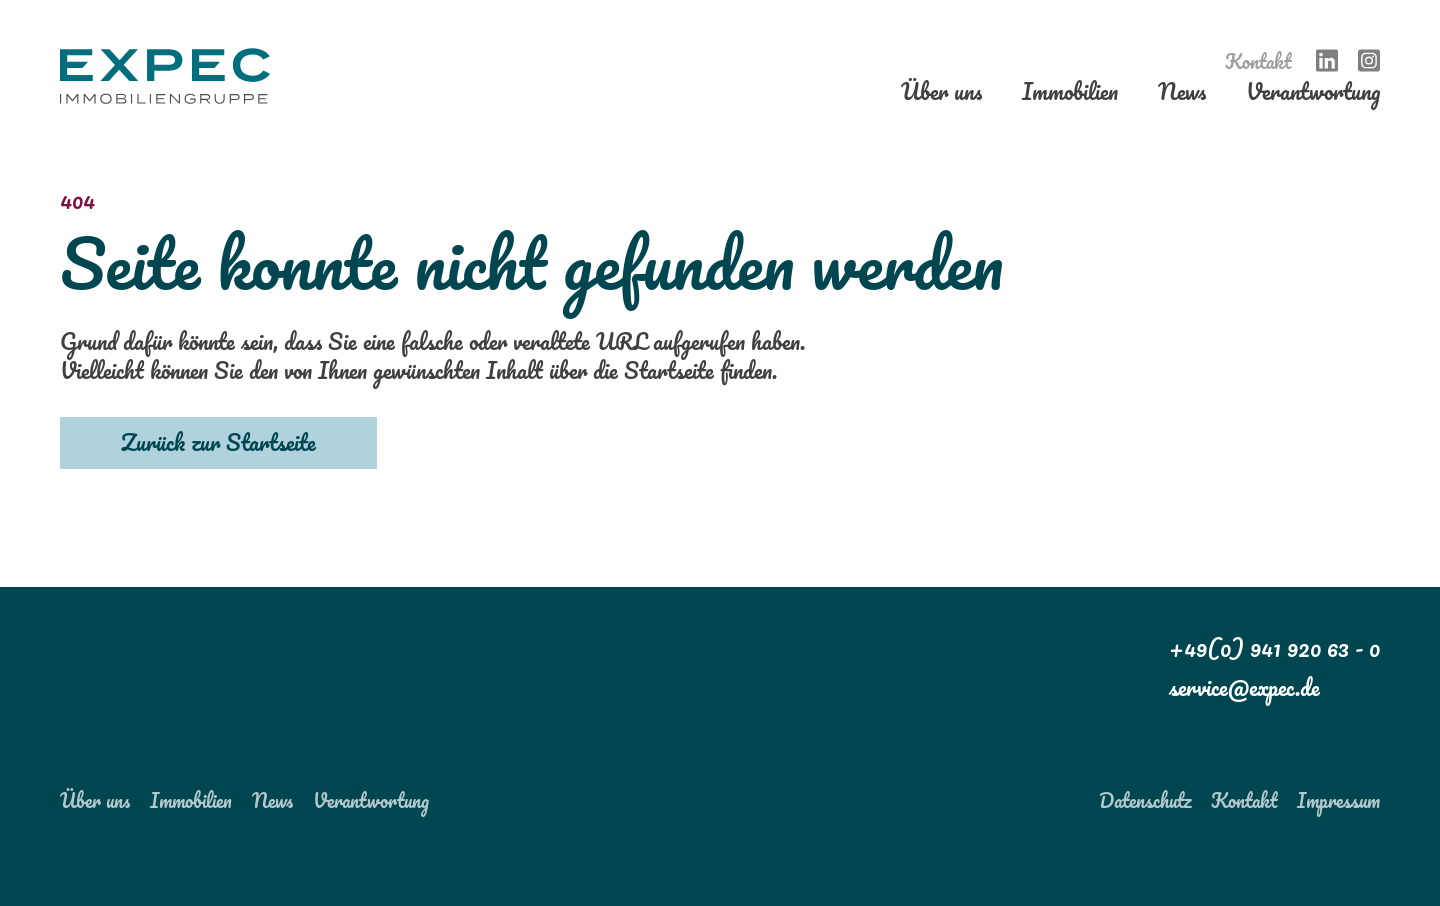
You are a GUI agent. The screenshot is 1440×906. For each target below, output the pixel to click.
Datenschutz (1145, 801)
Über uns (941, 95)
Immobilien (1070, 95)
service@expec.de (1244, 687)
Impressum (1338, 801)
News (1182, 95)
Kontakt (1258, 62)
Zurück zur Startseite (218, 442)
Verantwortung (1313, 95)
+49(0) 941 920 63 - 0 (1274, 648)
